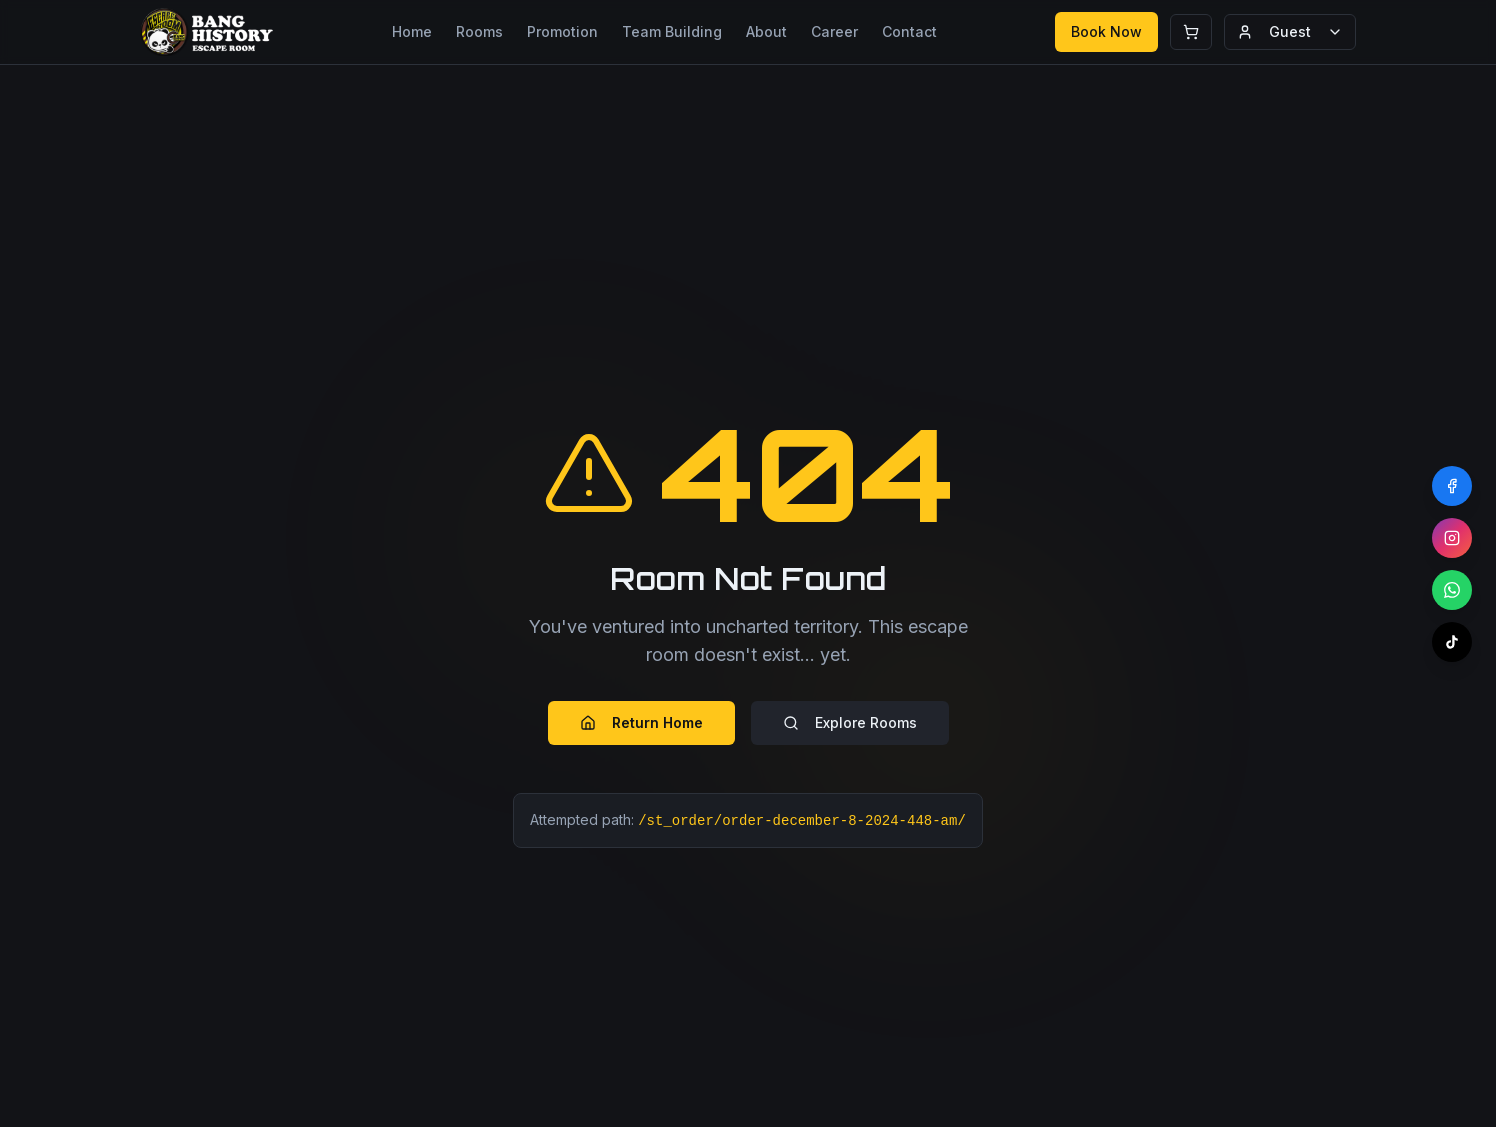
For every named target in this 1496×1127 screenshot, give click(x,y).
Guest (1290, 31)
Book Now (1106, 31)
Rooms (479, 31)
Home (412, 31)
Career (834, 31)
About (766, 31)
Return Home (641, 722)
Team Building (672, 31)
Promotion (562, 31)
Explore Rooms (850, 722)
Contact (909, 31)
